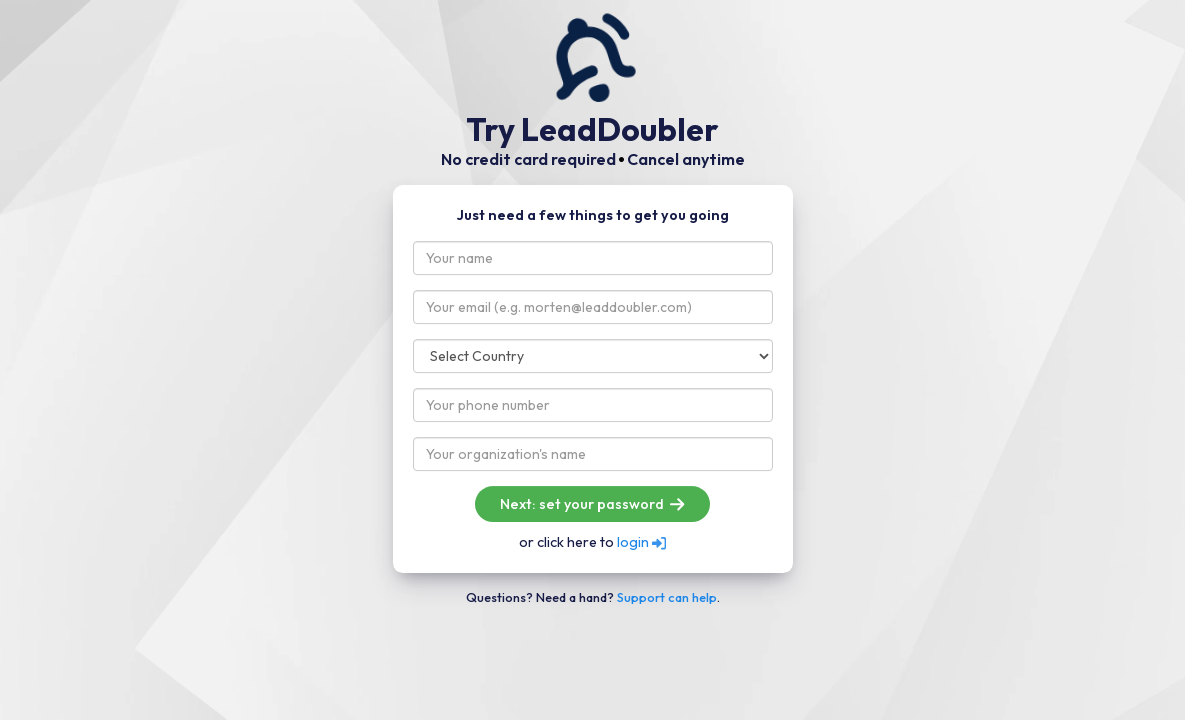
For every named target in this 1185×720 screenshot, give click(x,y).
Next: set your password (592, 504)
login (641, 542)
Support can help (667, 597)
